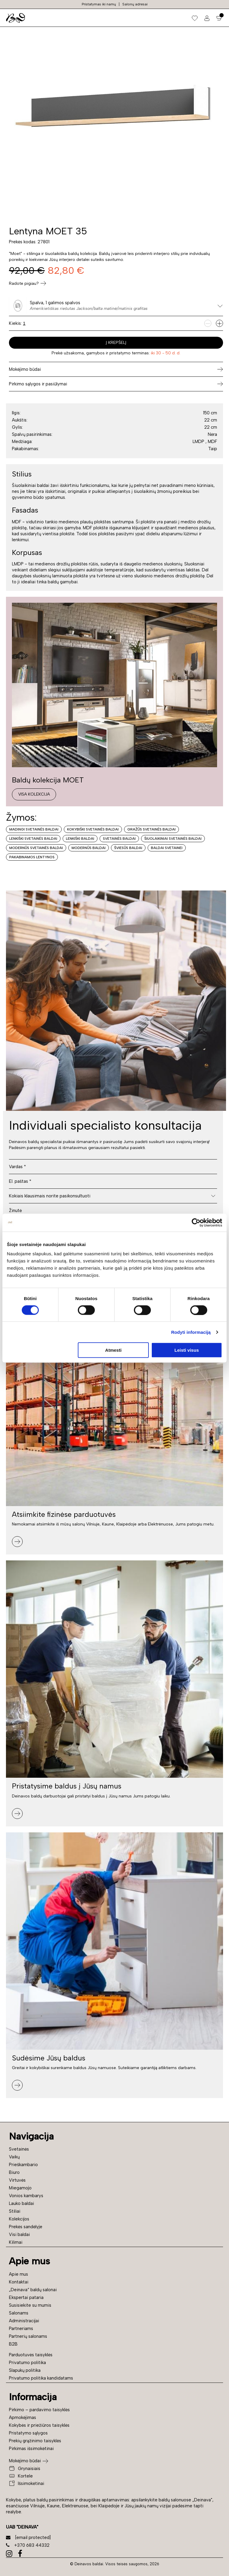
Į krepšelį (116, 342)
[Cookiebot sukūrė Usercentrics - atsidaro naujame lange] (196, 1222)
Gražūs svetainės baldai (151, 829)
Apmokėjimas (22, 2417)
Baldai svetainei (166, 848)
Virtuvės (17, 2180)
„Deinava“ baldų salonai (33, 2289)
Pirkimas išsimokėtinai (31, 2448)
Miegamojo (20, 2188)
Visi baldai (19, 2234)
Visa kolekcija (34, 794)
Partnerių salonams (28, 2336)
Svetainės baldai (119, 838)
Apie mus (18, 2274)
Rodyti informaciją (191, 1331)
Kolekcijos (19, 2219)
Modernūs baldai (89, 848)
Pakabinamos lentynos (32, 857)
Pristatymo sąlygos (28, 2433)
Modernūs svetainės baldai (36, 848)
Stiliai (14, 2211)
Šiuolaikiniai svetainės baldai (173, 838)
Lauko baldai (21, 2203)
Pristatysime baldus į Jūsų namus (66, 1786)
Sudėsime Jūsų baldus (48, 2058)
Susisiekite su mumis (30, 2305)
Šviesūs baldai (128, 848)
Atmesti (113, 1350)
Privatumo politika (27, 2362)
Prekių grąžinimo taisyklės (35, 2440)
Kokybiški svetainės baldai (93, 829)
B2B (13, 2344)
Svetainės (19, 2149)
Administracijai (24, 2320)
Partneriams (21, 2328)
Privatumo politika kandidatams (41, 2378)
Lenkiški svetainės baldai (33, 838)
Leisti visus (186, 1350)
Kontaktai (18, 2282)
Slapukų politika (25, 2370)
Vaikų (14, 2157)
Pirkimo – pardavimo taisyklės (39, 2409)
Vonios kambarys (26, 2195)
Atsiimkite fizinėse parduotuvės (64, 1514)
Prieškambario (23, 2164)
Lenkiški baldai (80, 838)
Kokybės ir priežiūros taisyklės (39, 2425)
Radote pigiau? (27, 283)
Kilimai (15, 2242)
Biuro (14, 2172)
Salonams (18, 2313)
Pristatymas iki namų (99, 4)
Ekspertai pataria (26, 2297)
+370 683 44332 (27, 2545)
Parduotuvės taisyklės (30, 2354)
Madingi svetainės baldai (33, 829)
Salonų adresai (135, 4)
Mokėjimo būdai (25, 2460)
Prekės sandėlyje (25, 2226)
